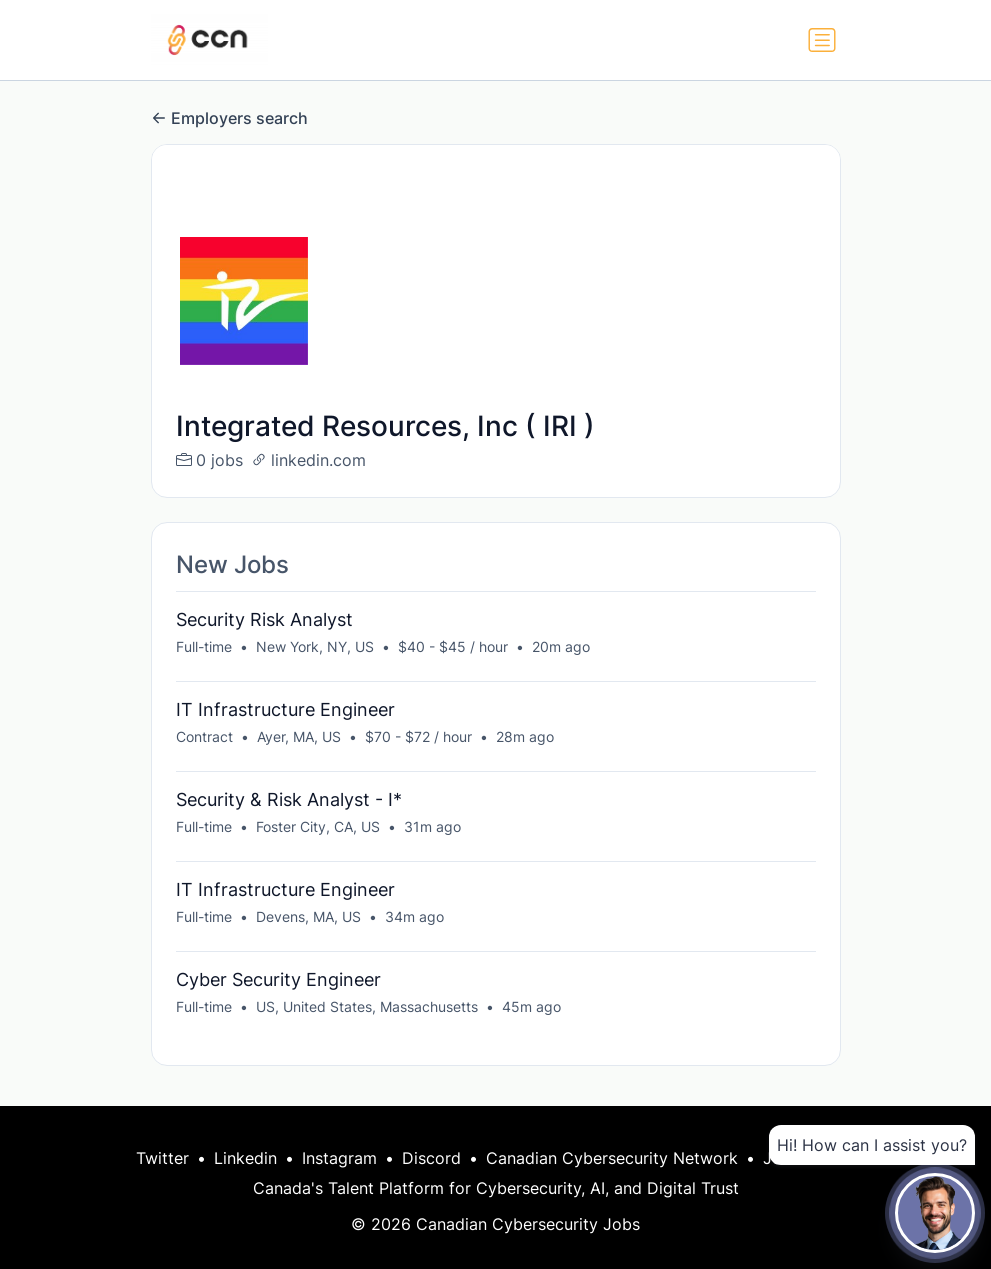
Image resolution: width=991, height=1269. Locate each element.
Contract (204, 736)
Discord (431, 1158)
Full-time (204, 646)
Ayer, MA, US (299, 736)
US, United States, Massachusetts (367, 1006)
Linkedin (245, 1158)
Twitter (162, 1158)
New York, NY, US (315, 646)
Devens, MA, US (308, 916)
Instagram (339, 1158)
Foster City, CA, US (318, 826)
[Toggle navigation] (822, 40)
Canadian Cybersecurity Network (612, 1158)
